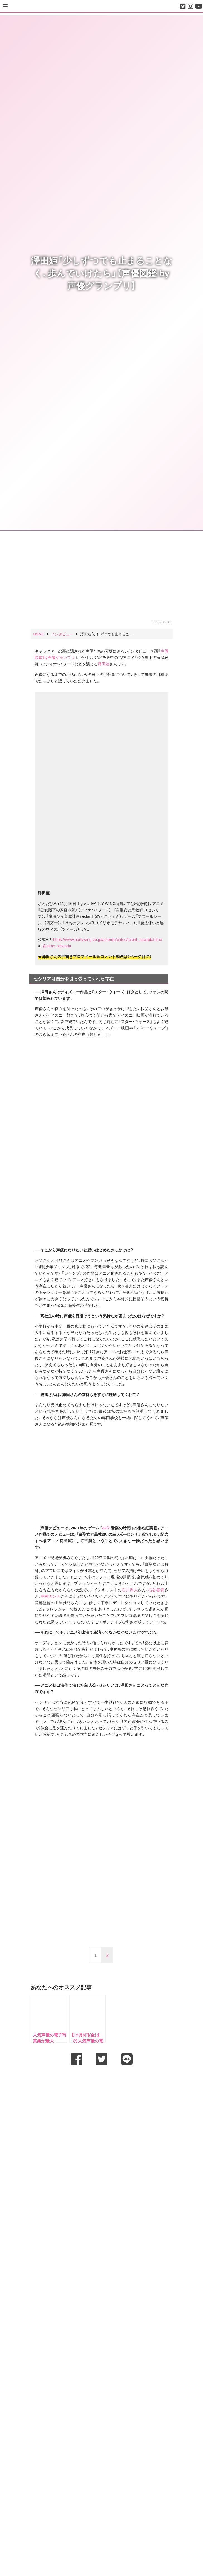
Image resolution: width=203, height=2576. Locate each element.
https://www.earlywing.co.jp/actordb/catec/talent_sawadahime (107, 939)
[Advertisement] (102, 2082)
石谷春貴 (156, 1589)
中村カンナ (51, 1596)
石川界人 (130, 1589)
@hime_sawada (56, 946)
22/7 (106, 1528)
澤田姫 (103, 664)
